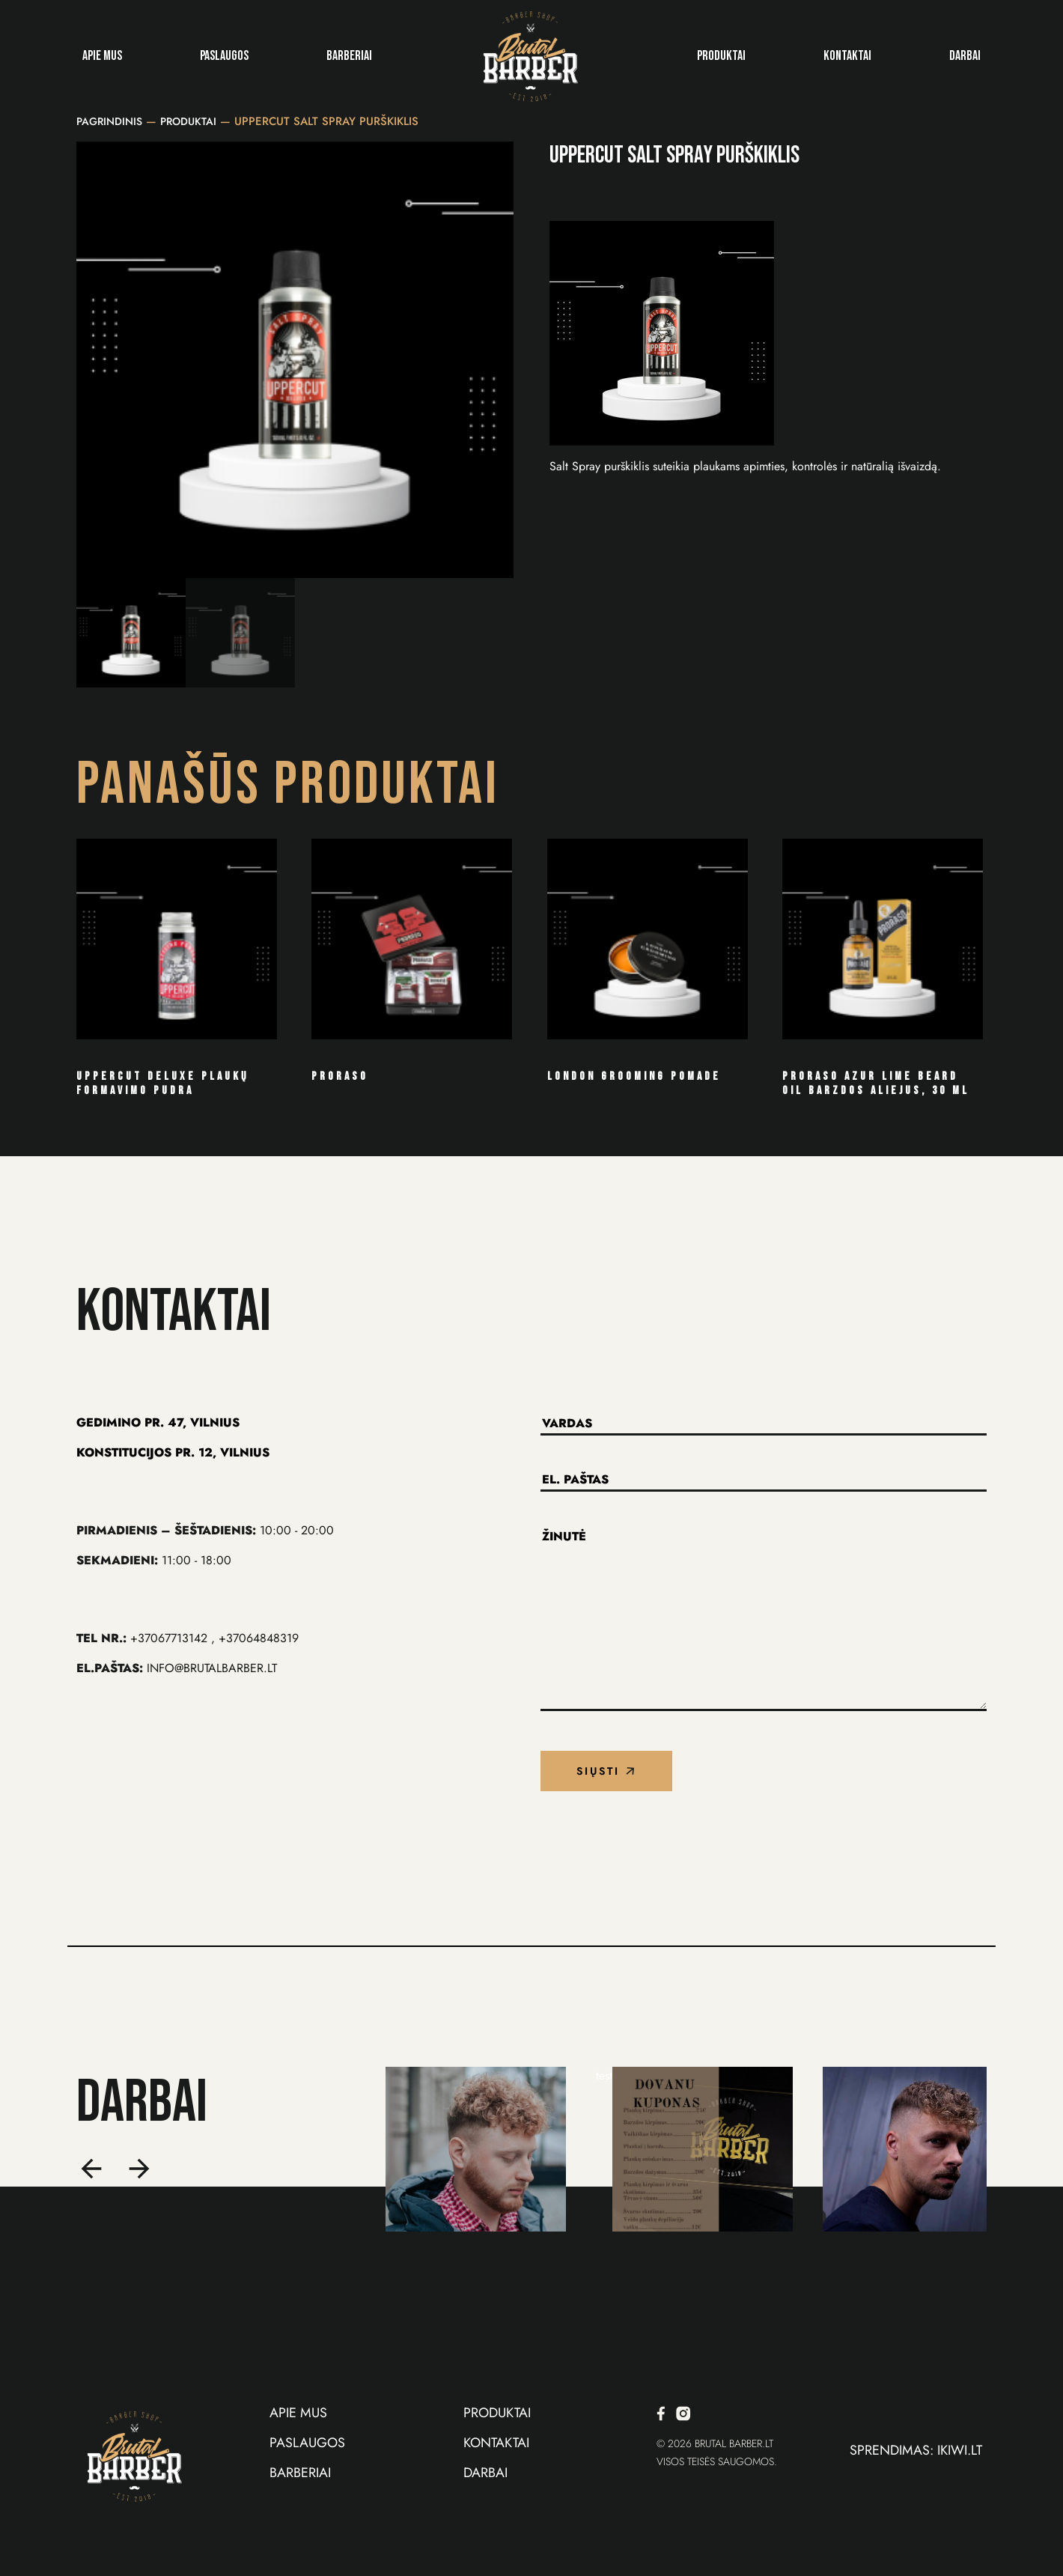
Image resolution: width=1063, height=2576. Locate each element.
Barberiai (349, 56)
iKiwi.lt (959, 2450)
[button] (92, 2170)
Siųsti (606, 1771)
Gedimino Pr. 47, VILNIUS (158, 1422)
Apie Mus (102, 56)
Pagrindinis (109, 121)
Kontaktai (847, 56)
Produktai (721, 56)
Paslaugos (224, 56)
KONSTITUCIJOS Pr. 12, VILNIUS (172, 1452)
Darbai (965, 56)
